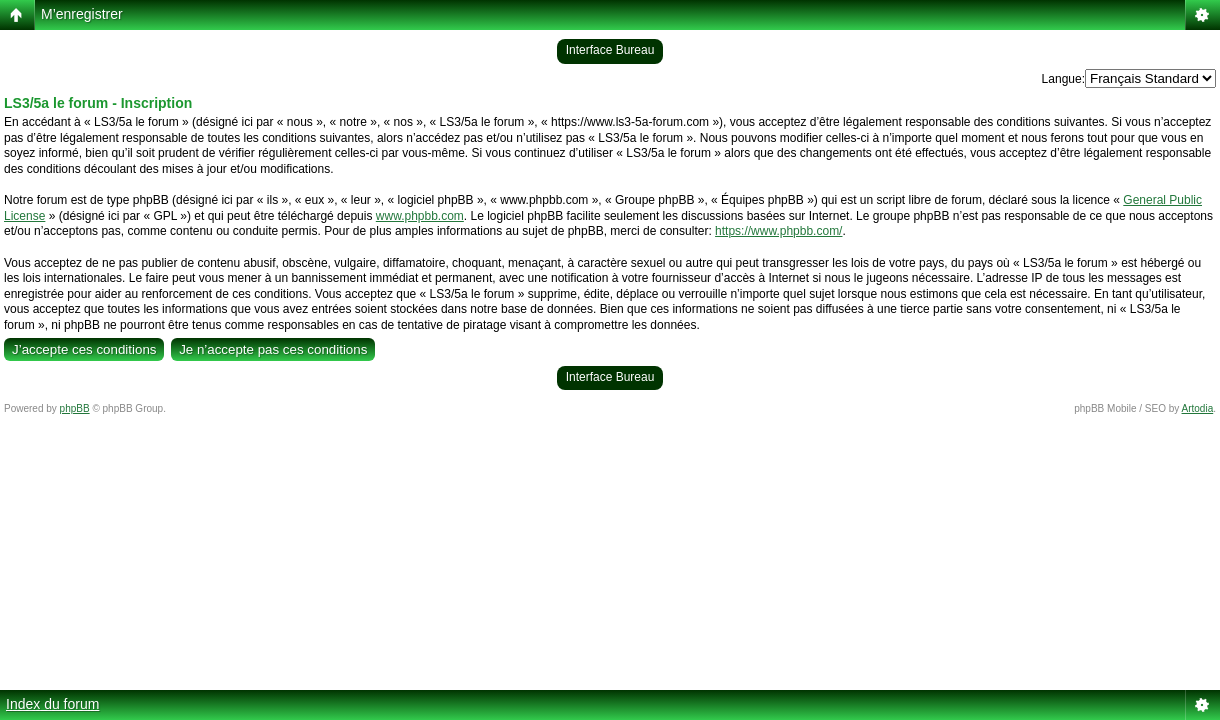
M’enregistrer (82, 14)
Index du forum (52, 704)
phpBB (75, 408)
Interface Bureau (610, 50)
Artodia (1198, 408)
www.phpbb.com (420, 216)
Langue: (1063, 79)
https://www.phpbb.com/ (778, 231)
